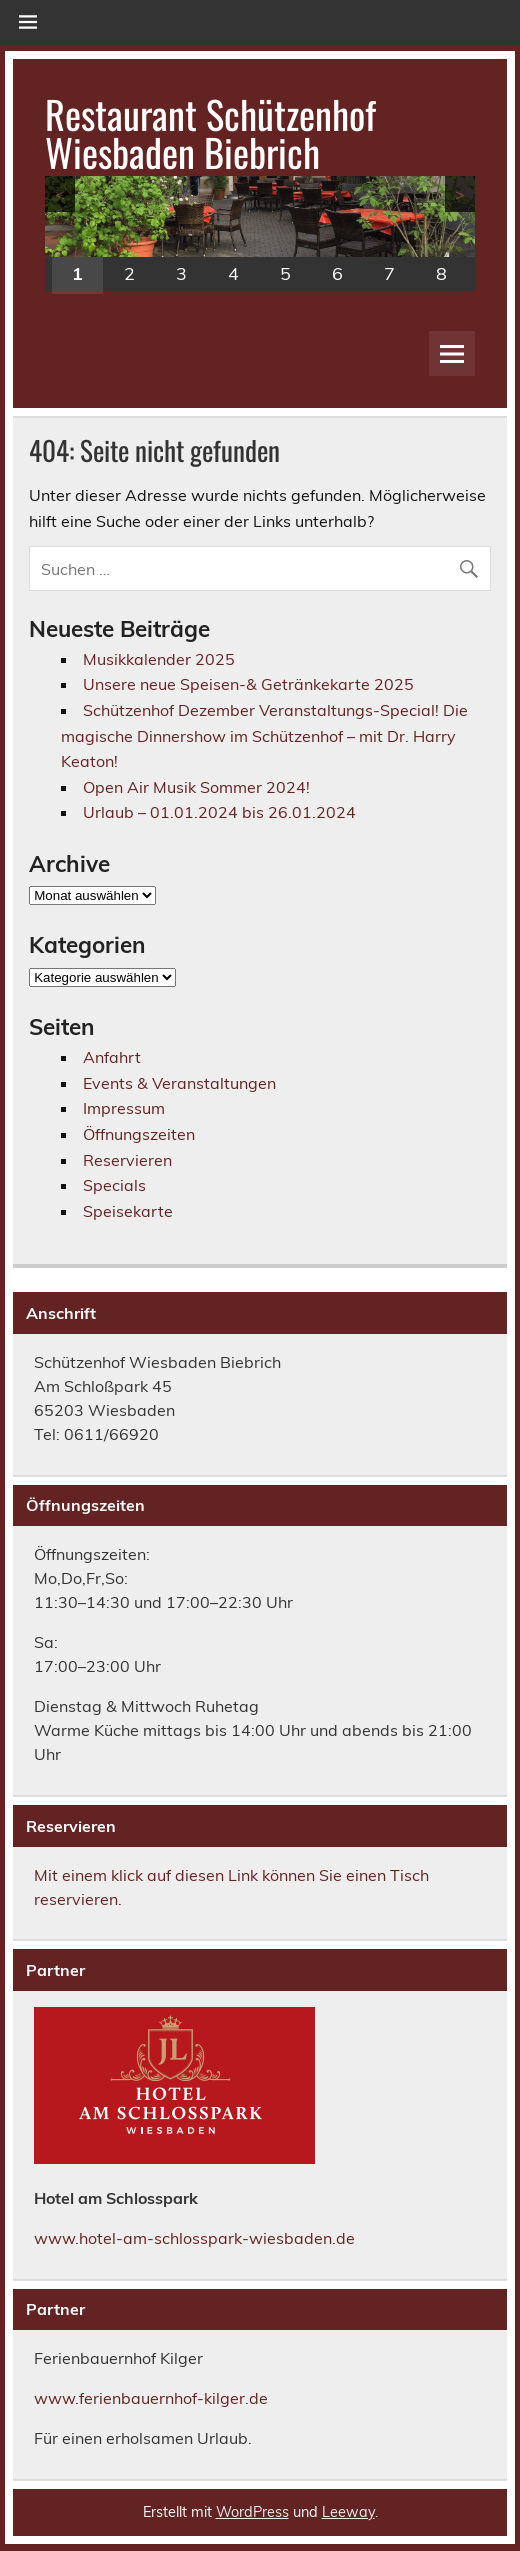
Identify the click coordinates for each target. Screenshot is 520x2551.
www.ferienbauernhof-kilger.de (151, 2398)
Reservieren (127, 1160)
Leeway (348, 2512)
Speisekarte (128, 1211)
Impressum (124, 1108)
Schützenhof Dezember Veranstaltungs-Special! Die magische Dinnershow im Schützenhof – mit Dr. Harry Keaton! (264, 735)
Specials (114, 1185)
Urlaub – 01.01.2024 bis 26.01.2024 (219, 812)
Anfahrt (112, 1057)
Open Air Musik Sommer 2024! (196, 787)
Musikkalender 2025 (159, 659)
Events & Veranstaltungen (179, 1083)
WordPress (252, 2512)
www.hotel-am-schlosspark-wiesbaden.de (194, 2238)
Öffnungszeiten (139, 1134)
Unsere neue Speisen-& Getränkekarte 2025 (248, 684)
